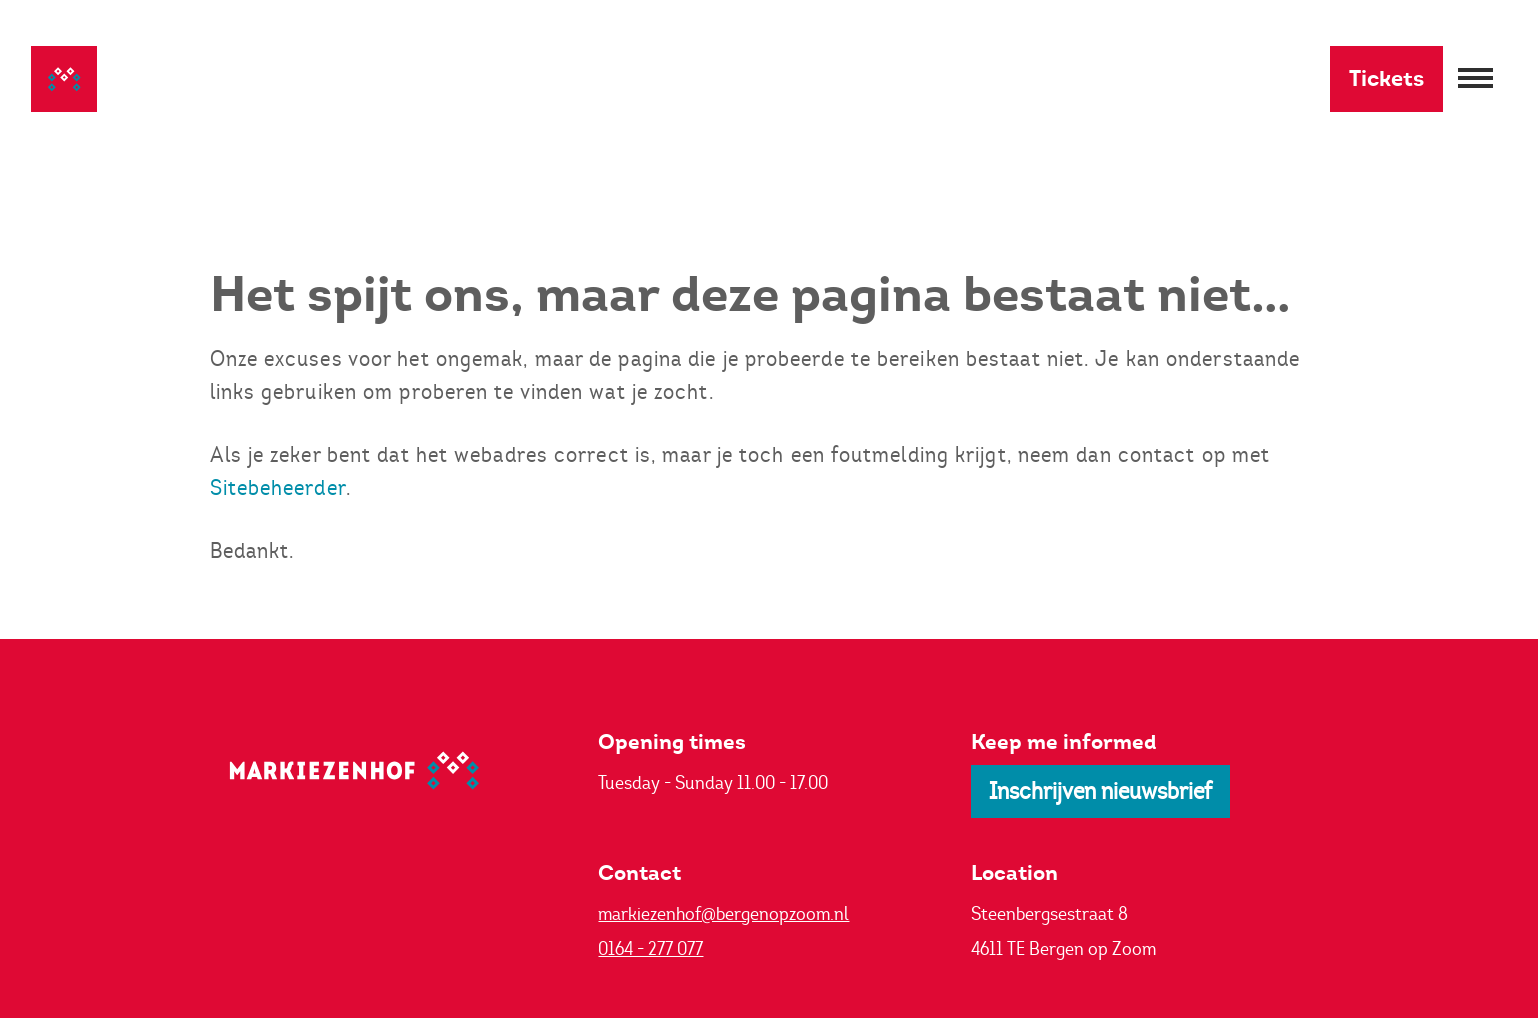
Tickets (1386, 78)
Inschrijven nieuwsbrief (1100, 791)
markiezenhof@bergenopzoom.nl (723, 913)
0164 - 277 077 (650, 948)
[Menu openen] (1475, 79)
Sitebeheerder (278, 487)
